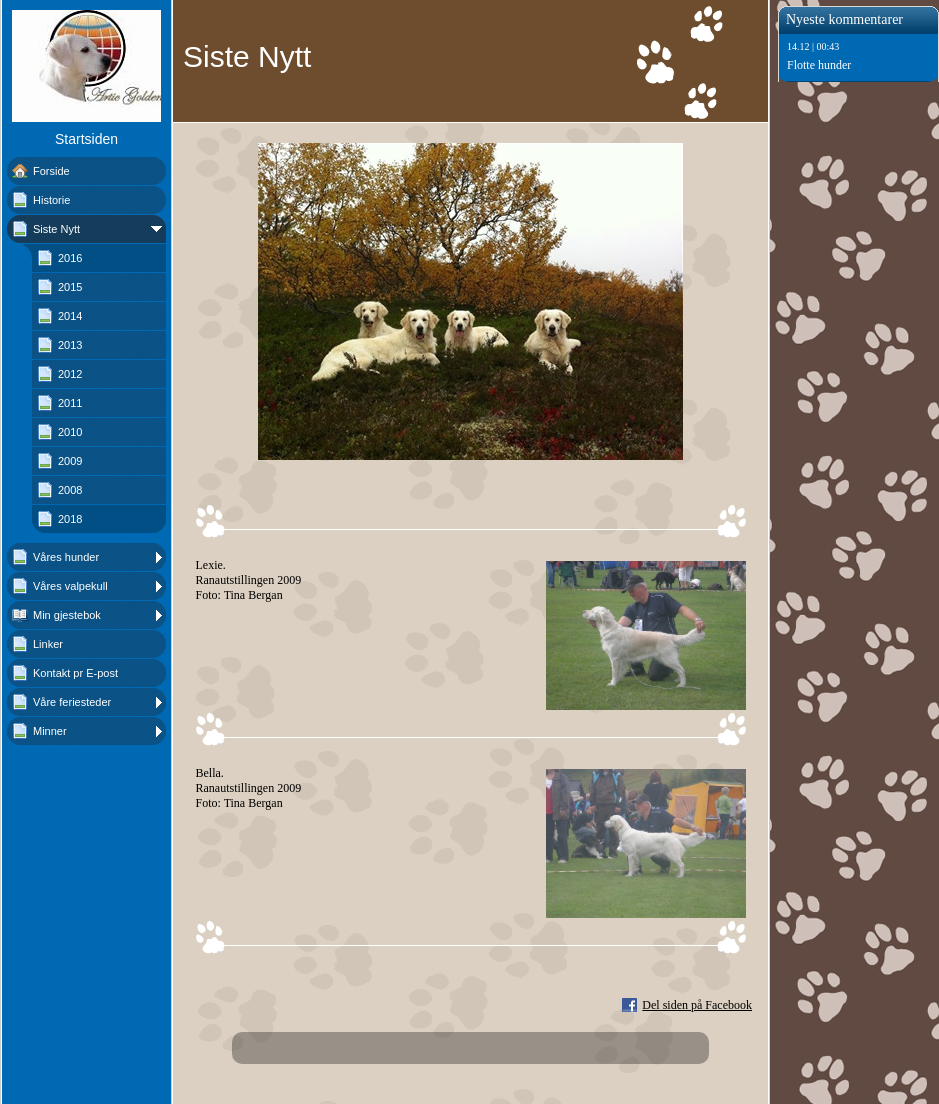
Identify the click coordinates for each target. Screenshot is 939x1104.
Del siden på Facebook (697, 1005)
